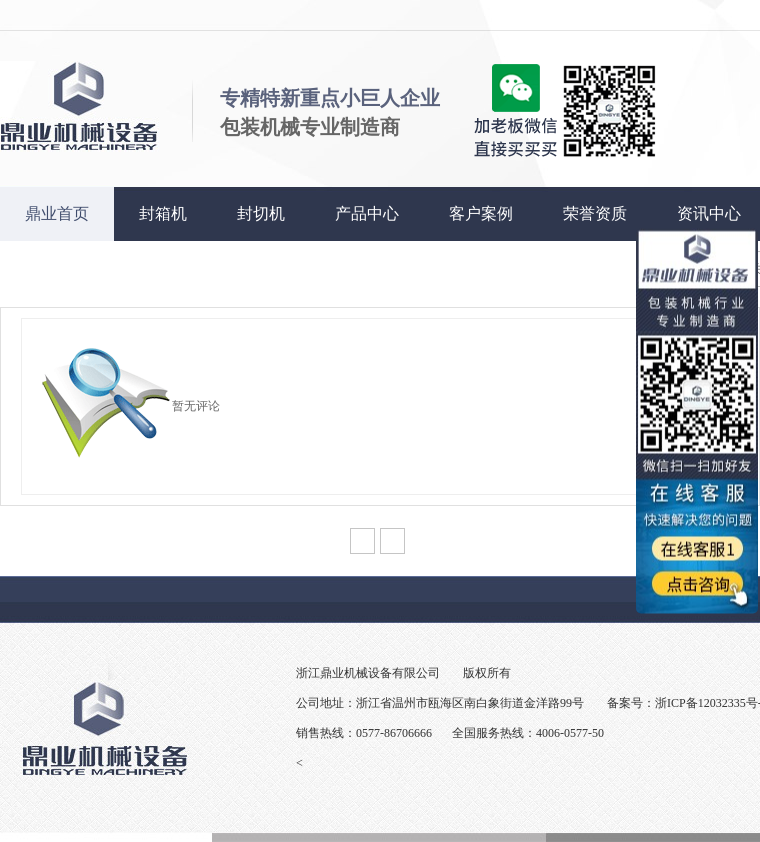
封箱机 (163, 213)
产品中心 (367, 213)
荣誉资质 (595, 213)
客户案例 (481, 213)
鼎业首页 (57, 213)
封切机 (261, 213)
